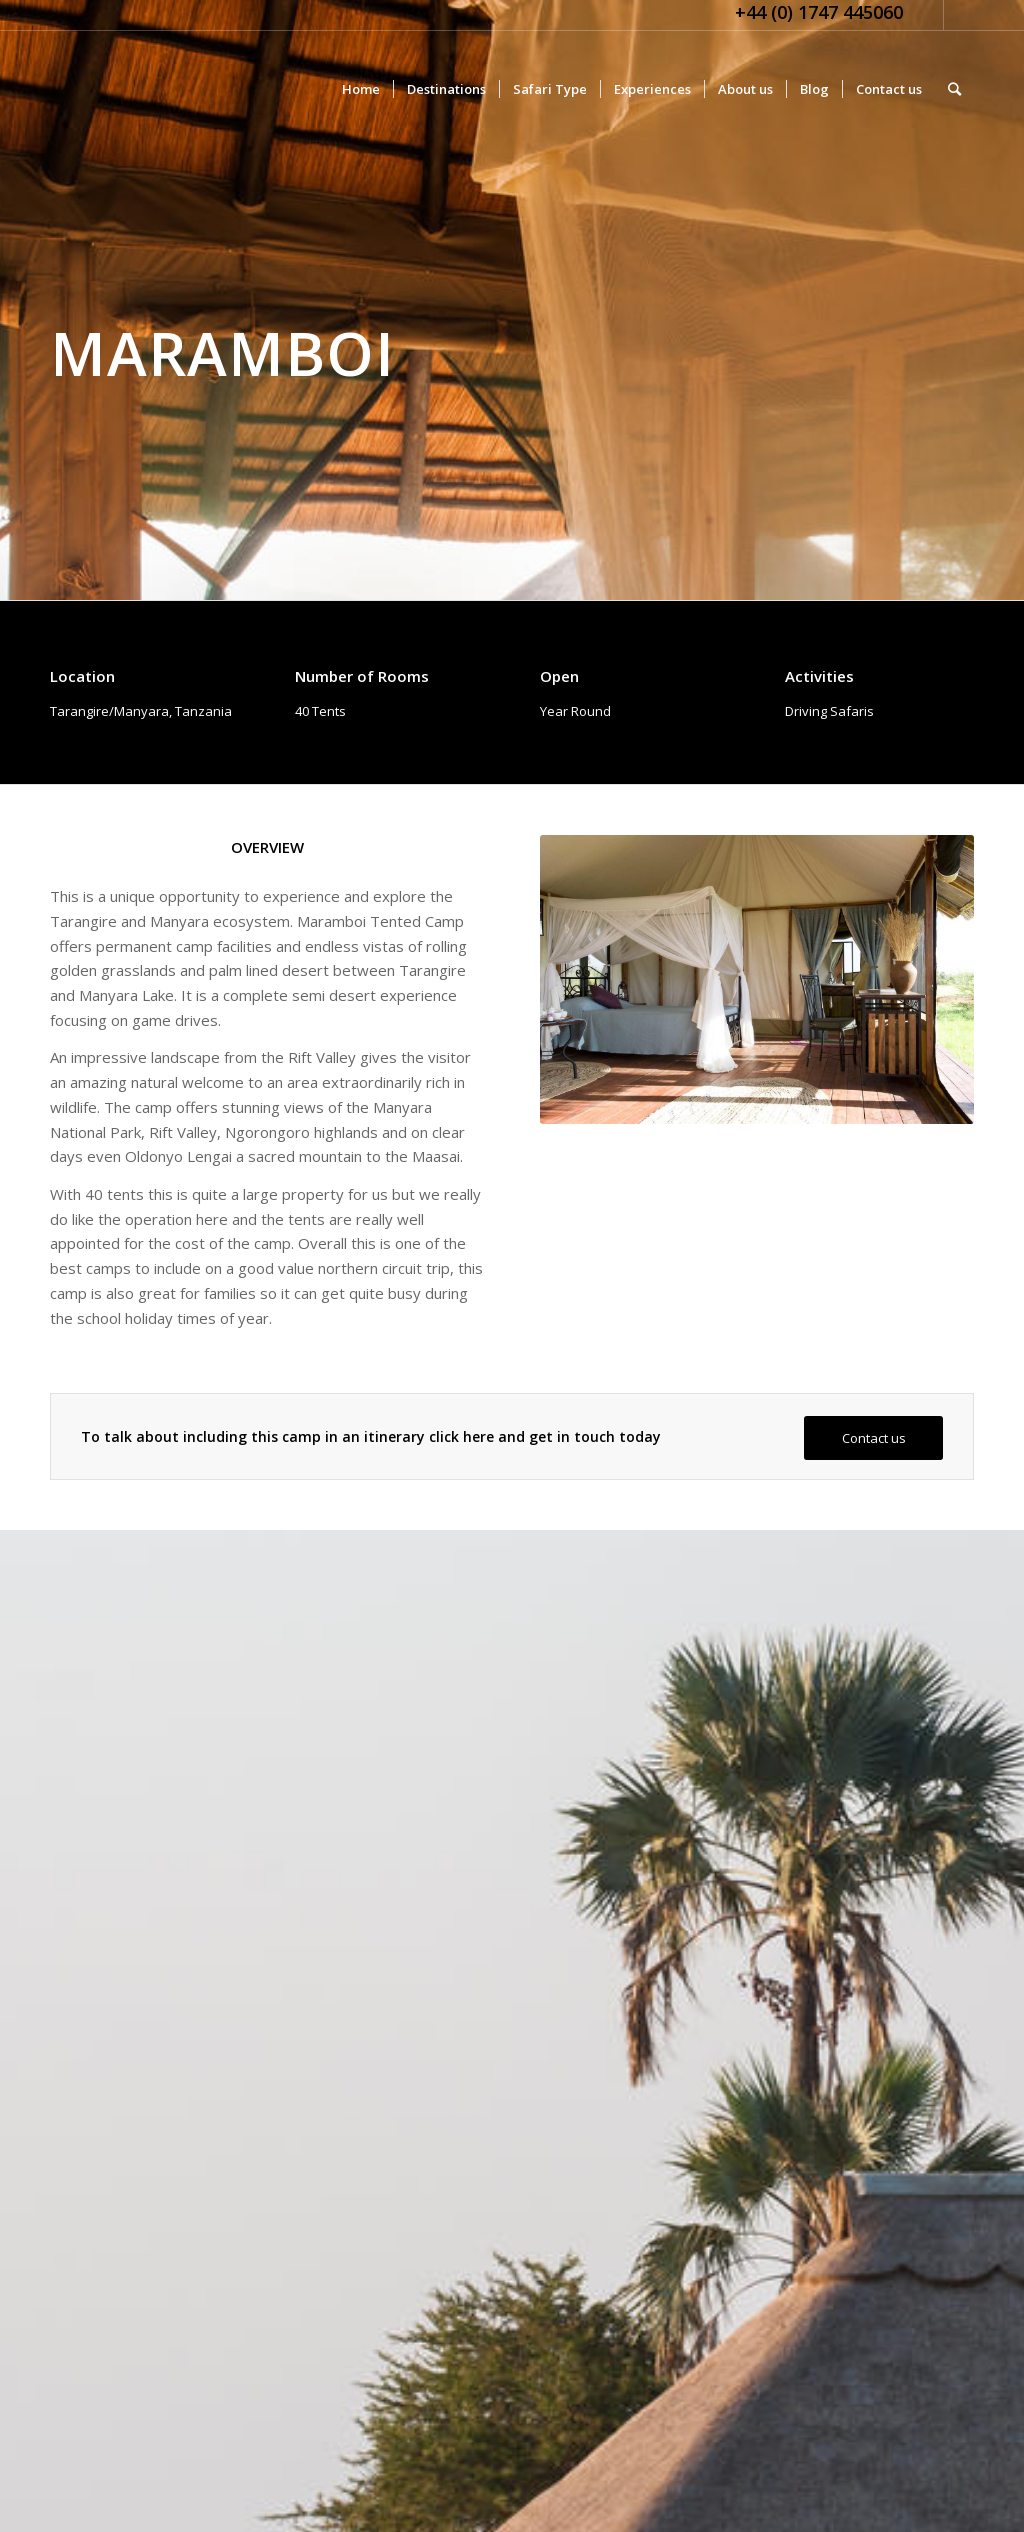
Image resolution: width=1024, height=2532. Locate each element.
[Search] (954, 89)
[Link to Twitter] (928, 15)
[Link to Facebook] (959, 15)
